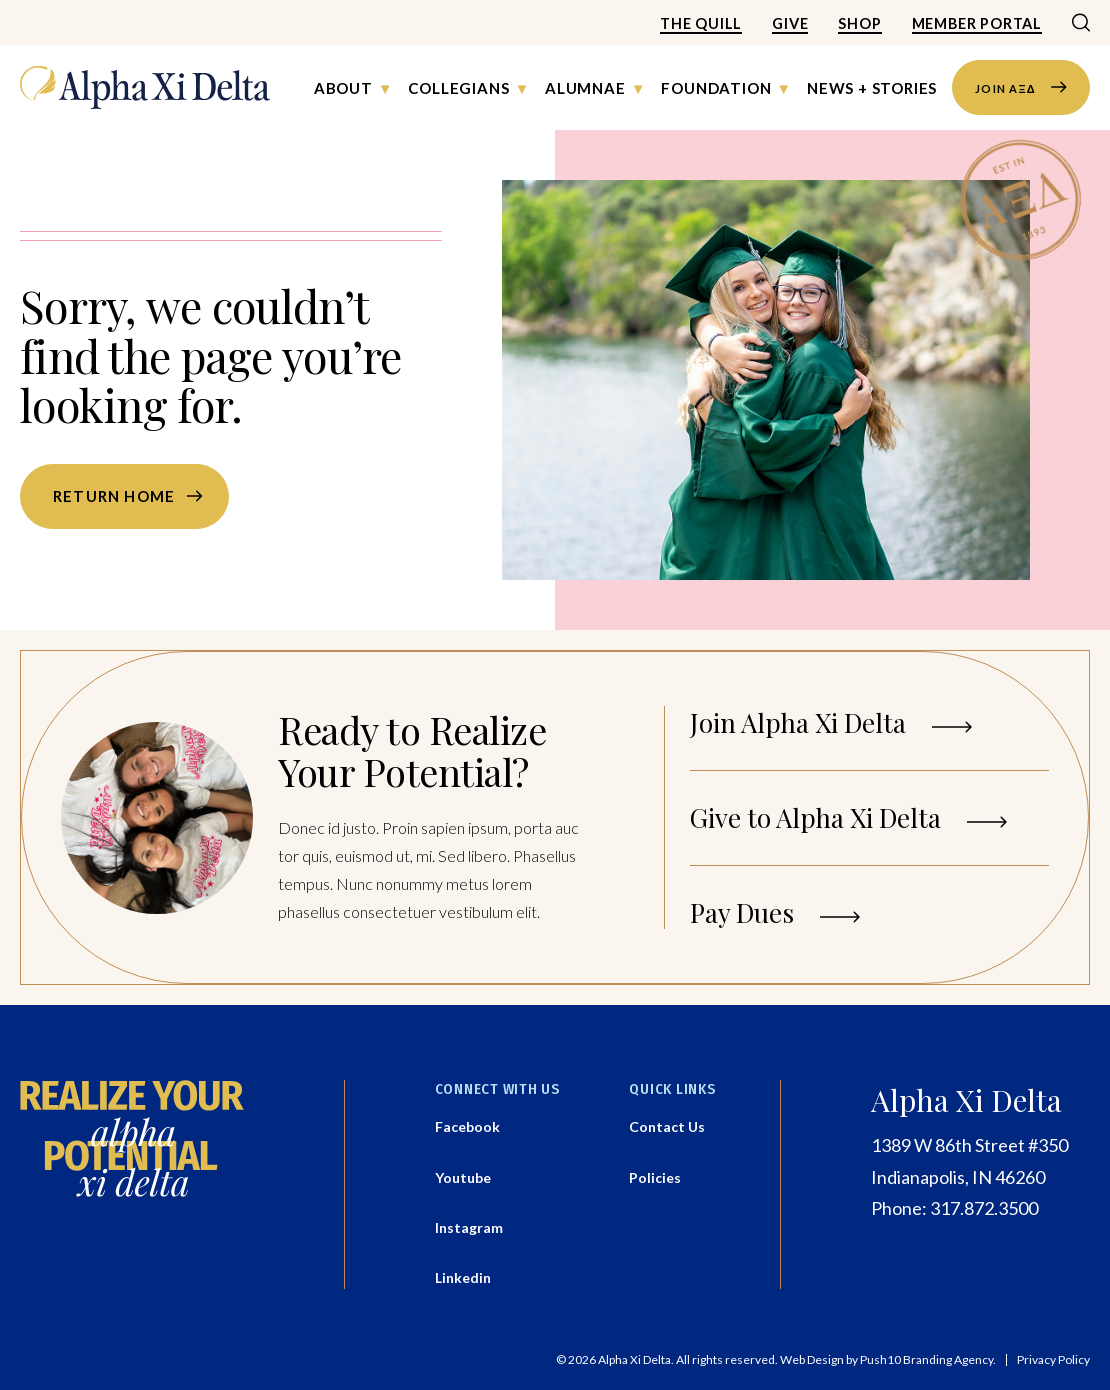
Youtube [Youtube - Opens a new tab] (463, 1177)
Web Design (812, 1360)
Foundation (716, 88)
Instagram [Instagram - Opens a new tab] (469, 1227)
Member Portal (977, 23)
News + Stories (872, 88)
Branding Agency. (949, 1360)
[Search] (1081, 24)
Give (790, 23)
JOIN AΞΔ (1021, 88)
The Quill (701, 23)
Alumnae (585, 88)
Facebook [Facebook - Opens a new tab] (467, 1126)
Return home (114, 496)
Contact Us (667, 1126)
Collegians (458, 88)
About (343, 88)
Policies (655, 1177)
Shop (859, 23)
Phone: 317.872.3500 (954, 1208)
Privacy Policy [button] (1053, 1360)
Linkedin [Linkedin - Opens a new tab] (463, 1277)
